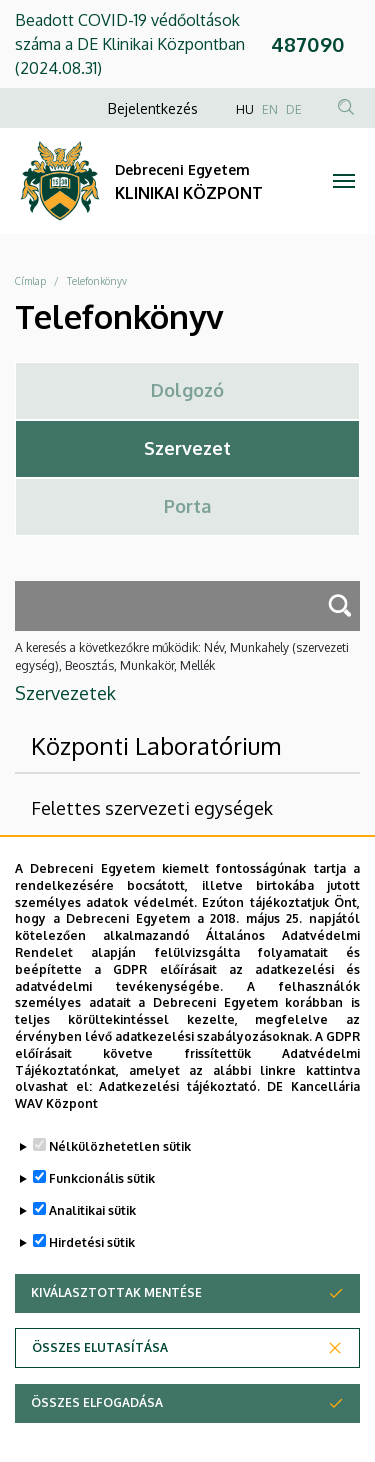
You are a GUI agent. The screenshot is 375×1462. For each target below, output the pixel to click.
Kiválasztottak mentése (116, 1313)
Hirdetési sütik (92, 1263)
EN (270, 109)
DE (294, 109)
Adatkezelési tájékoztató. (179, 1108)
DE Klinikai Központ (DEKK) (155, 852)
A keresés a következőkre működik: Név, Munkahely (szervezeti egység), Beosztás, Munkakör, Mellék (182, 656)
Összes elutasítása (100, 1368)
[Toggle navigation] (344, 181)
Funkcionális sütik (102, 1199)
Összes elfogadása (97, 1423)
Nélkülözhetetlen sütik (120, 1167)
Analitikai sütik (92, 1231)
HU (245, 109)
